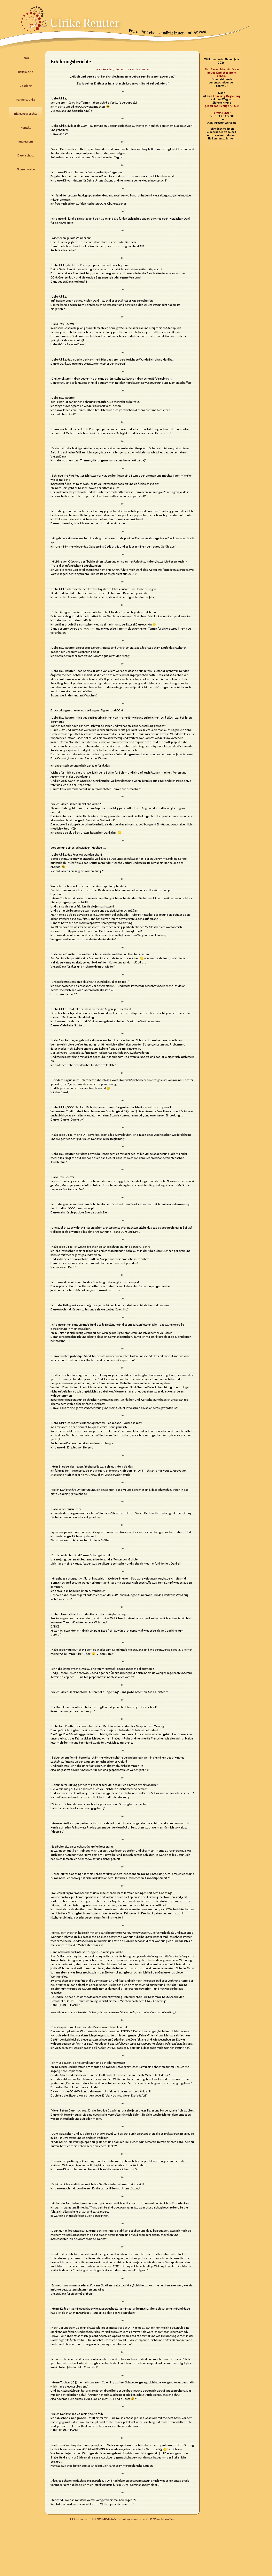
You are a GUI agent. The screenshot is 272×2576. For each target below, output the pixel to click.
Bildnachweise (26, 169)
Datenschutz (25, 155)
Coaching (26, 86)
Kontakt (26, 127)
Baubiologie (25, 72)
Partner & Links (25, 100)
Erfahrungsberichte (25, 113)
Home (26, 58)
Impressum (25, 141)
